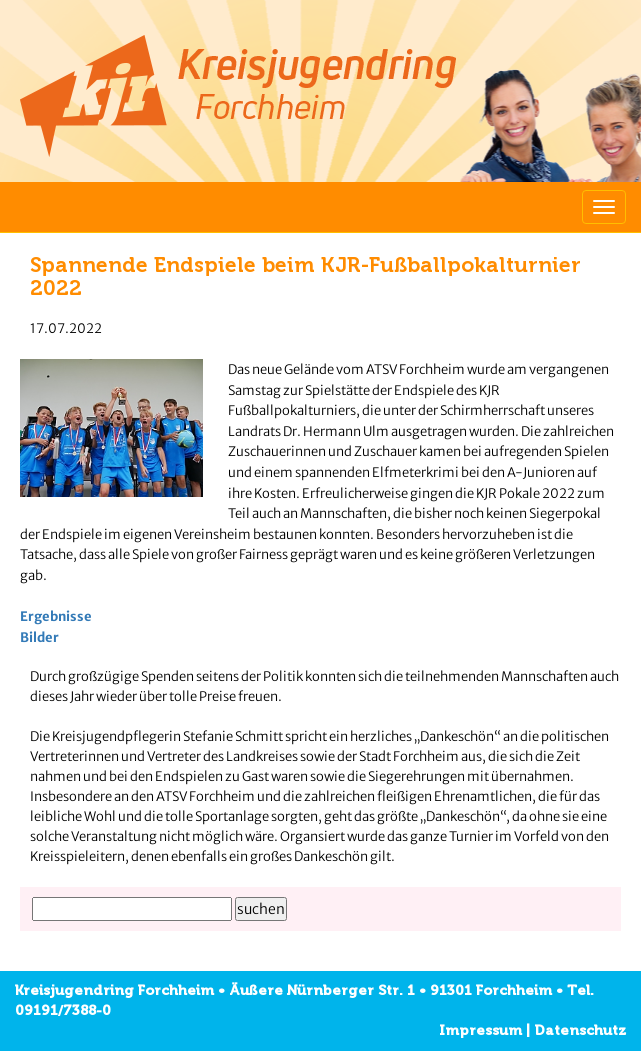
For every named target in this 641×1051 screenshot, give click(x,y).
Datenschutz (580, 1030)
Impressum (480, 1030)
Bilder (39, 637)
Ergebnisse (56, 616)
